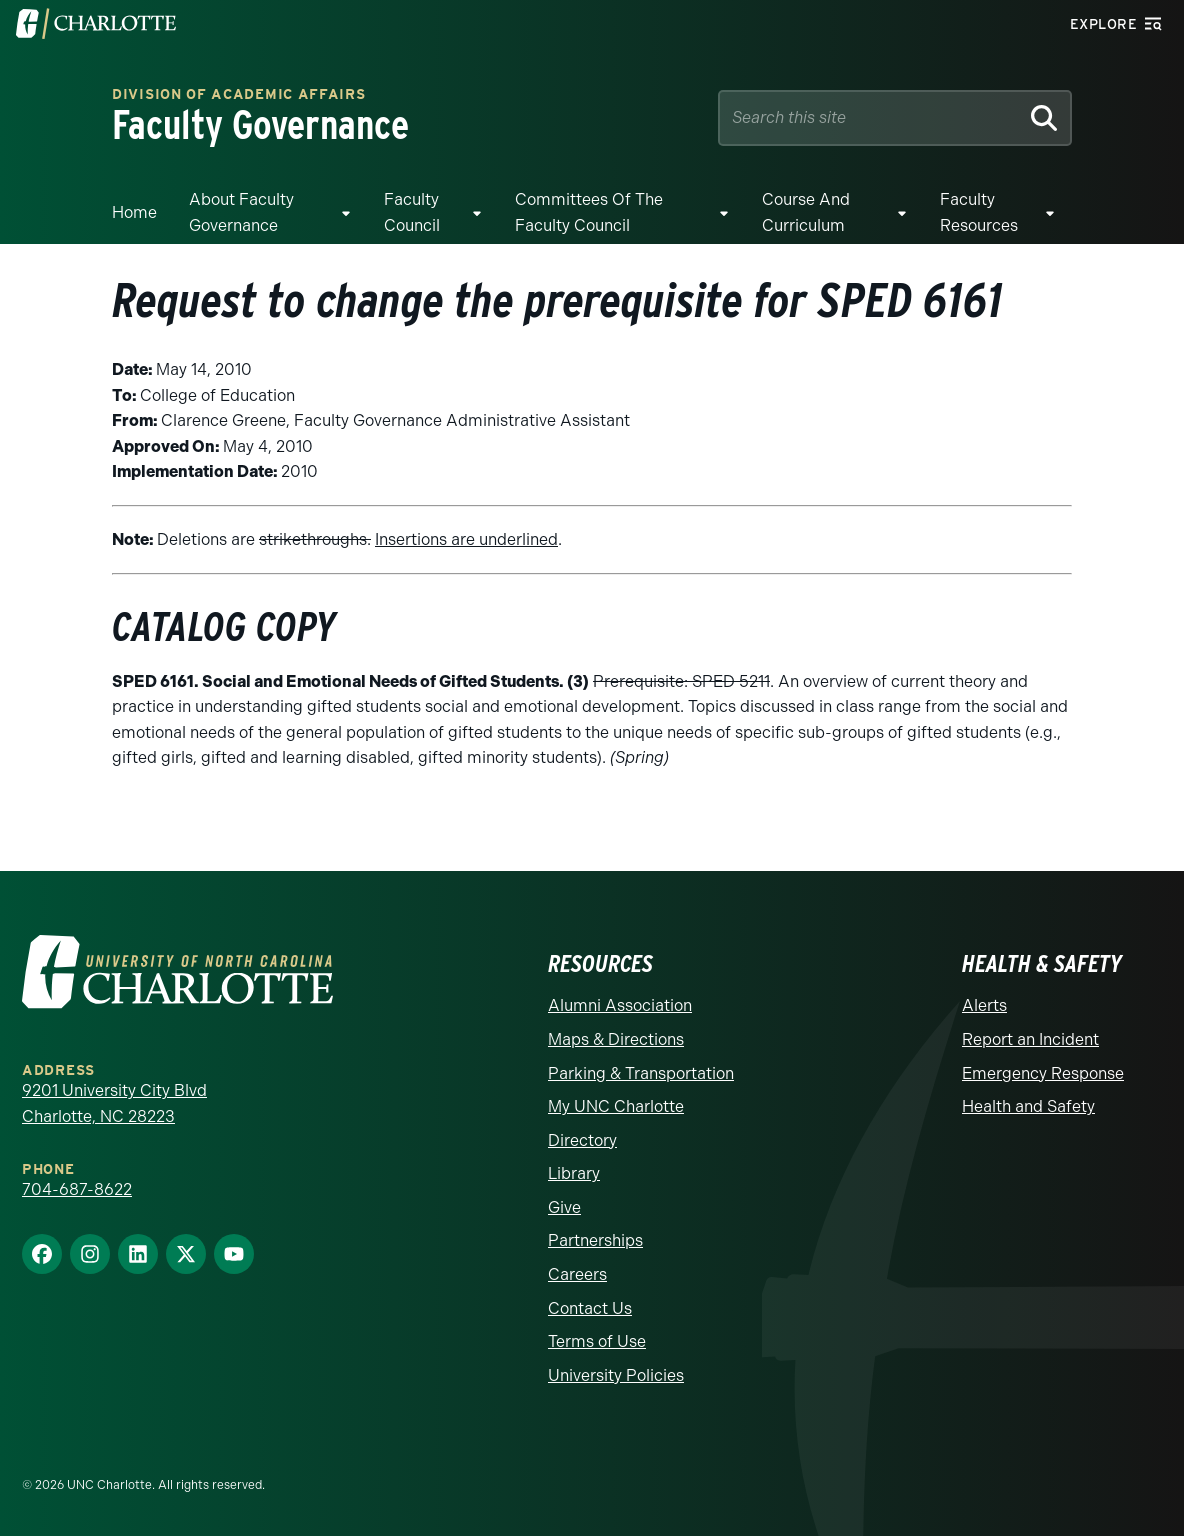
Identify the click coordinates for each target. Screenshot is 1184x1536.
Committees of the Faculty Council (589, 212)
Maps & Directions (616, 1039)
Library (574, 1173)
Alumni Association (620, 1005)
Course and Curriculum (806, 212)
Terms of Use (597, 1341)
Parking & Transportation (641, 1073)
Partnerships (595, 1240)
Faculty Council (412, 212)
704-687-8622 (77, 1189)
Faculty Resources (979, 212)
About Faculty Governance (241, 212)
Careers (577, 1274)
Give (564, 1207)
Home (134, 212)
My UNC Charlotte (616, 1106)
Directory (582, 1140)
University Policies (616, 1375)
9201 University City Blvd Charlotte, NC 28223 (114, 1103)
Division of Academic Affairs (239, 95)
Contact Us (590, 1308)
